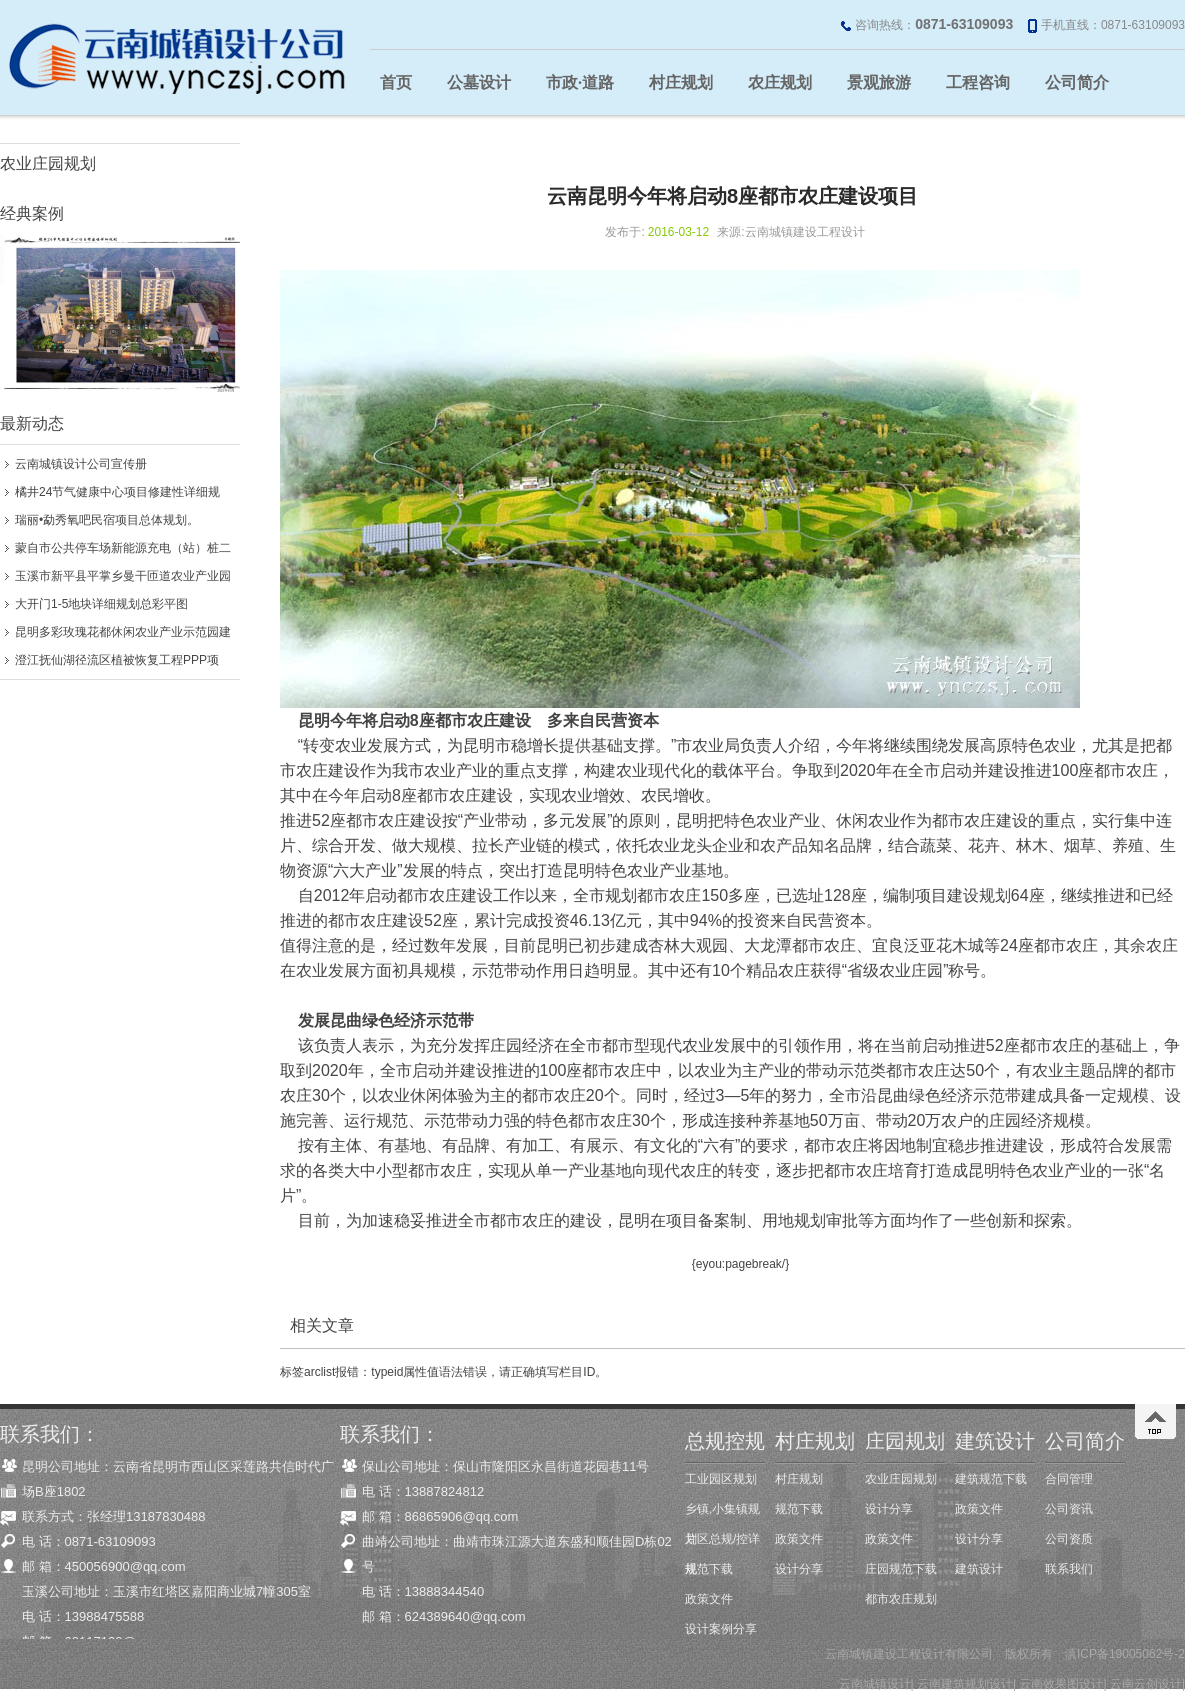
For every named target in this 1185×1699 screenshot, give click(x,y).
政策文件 (709, 1599)
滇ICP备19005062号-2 (1125, 1654)
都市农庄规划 (901, 1599)
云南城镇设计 (875, 1684)
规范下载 (709, 1569)
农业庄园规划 (48, 163)
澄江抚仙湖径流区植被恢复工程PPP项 (117, 660)
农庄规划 (780, 82)
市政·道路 (580, 82)
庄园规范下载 (901, 1569)
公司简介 (1077, 82)
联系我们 (1069, 1569)
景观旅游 (879, 82)
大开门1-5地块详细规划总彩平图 (101, 604)
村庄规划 (681, 82)
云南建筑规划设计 (965, 1684)
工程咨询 (978, 82)
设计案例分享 (721, 1629)
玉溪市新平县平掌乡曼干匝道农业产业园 (123, 576)
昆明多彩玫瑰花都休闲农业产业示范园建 (123, 632)
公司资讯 (1069, 1509)
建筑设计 (979, 1569)
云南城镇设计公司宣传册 (81, 464)
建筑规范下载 (991, 1479)
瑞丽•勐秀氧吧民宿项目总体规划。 (107, 520)
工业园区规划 (721, 1479)
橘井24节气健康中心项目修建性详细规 (117, 492)
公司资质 (1069, 1539)
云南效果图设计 (1061, 1684)
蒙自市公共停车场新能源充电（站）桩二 (123, 548)
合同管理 (1069, 1479)
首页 (396, 82)
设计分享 (799, 1569)
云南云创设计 (1146, 1684)
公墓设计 (479, 82)
